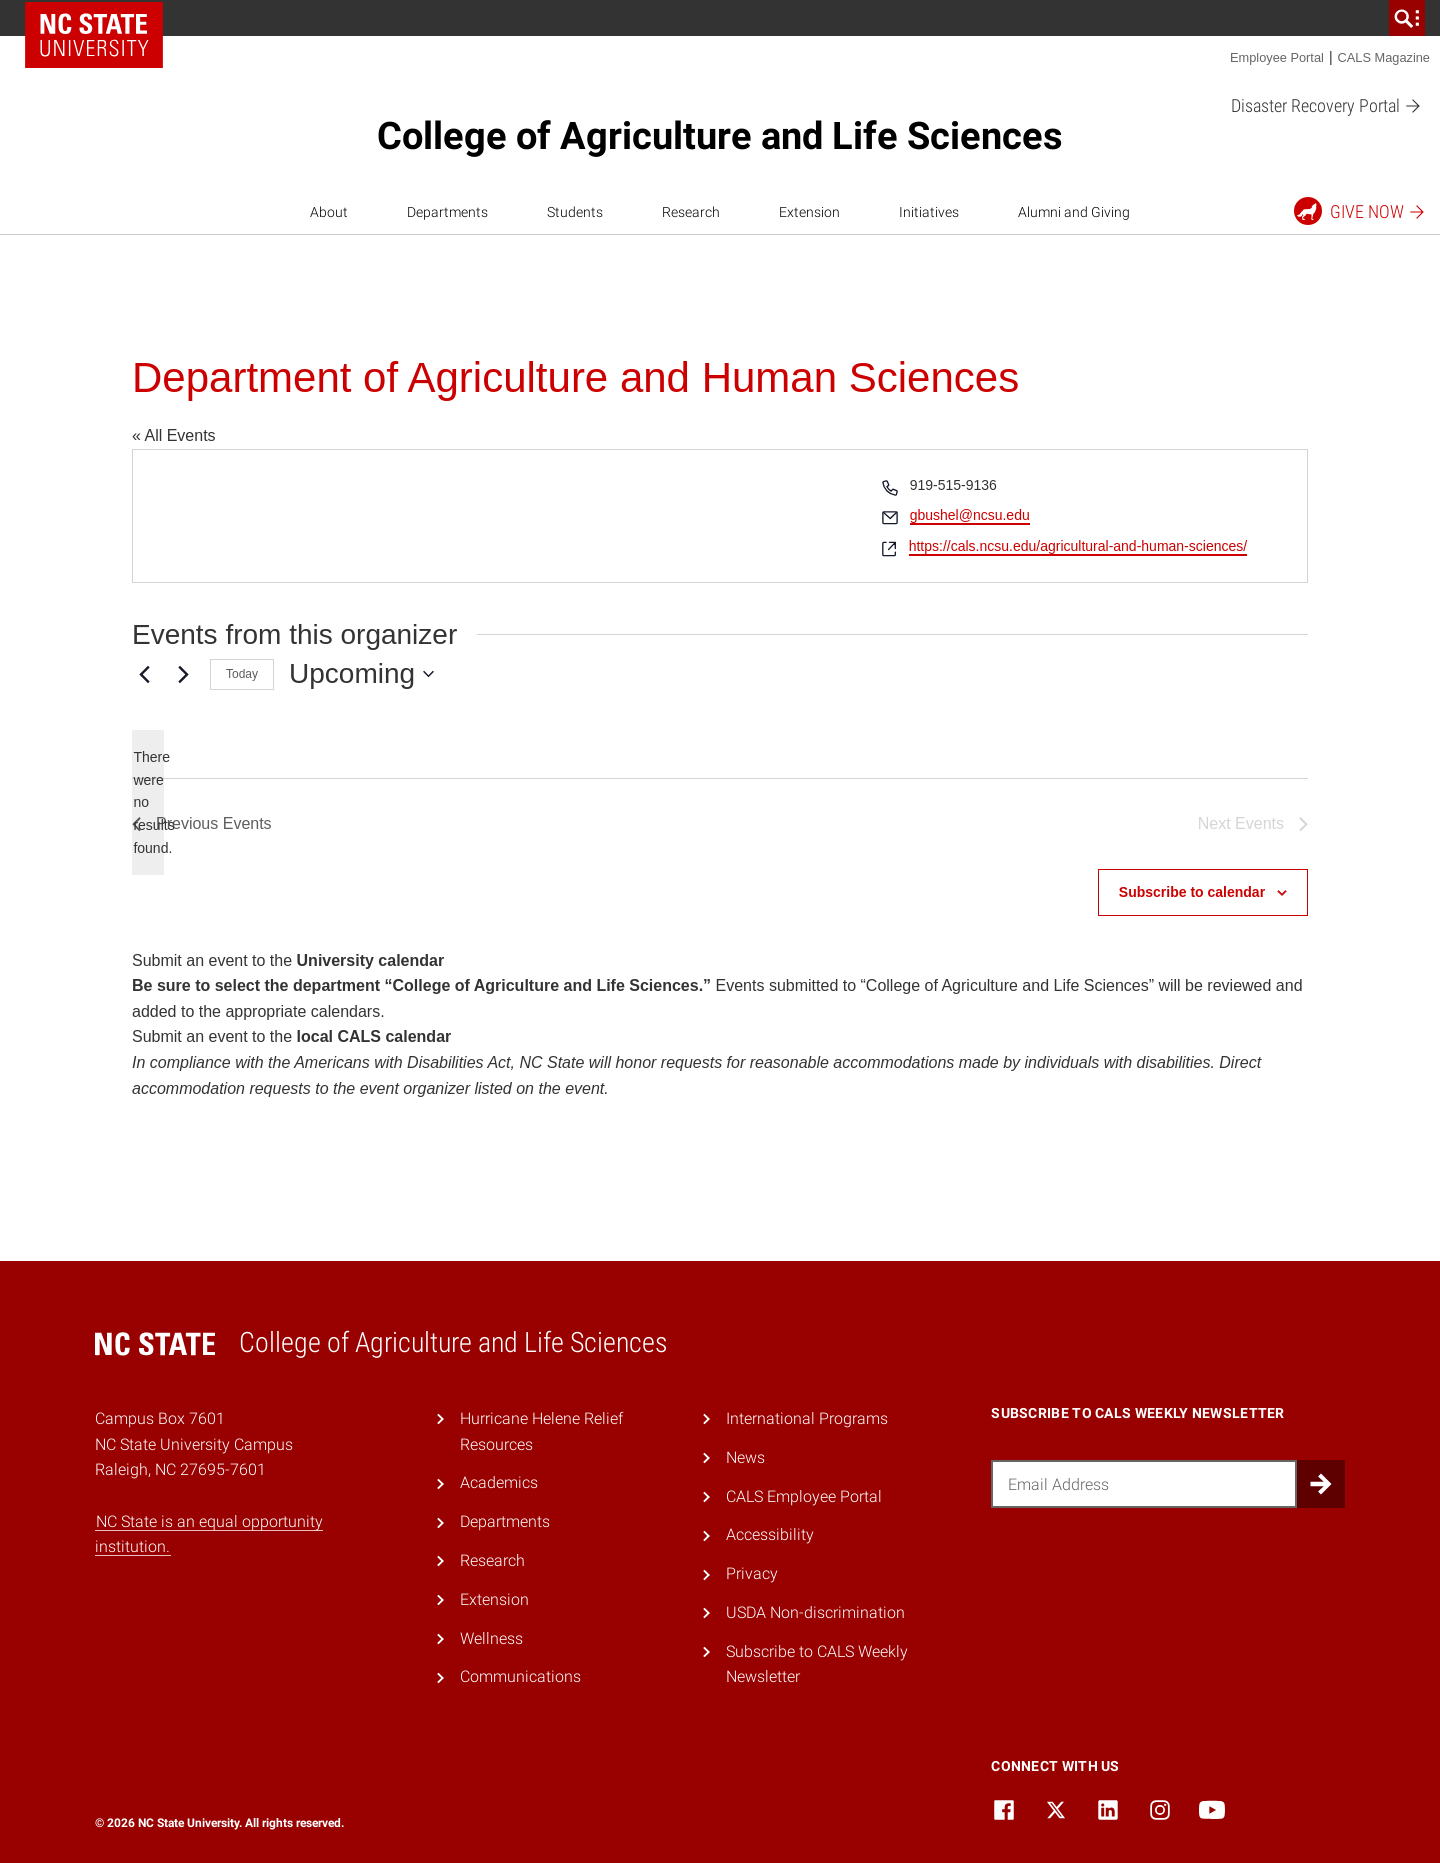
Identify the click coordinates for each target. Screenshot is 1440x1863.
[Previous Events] (144, 674)
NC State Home (94, 35)
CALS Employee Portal (804, 1496)
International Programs (807, 1418)
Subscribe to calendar (1192, 892)
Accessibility (770, 1534)
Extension (809, 212)
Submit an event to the (288, 960)
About (329, 212)
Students (575, 212)
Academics (499, 1482)
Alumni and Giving (1074, 212)
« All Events (174, 435)
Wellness (491, 1638)
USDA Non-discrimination (815, 1612)
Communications (520, 1676)
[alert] (148, 802)
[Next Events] (183, 674)
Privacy (752, 1573)
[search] (1407, 18)
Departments (447, 212)
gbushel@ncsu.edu (970, 515)
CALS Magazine (1384, 57)
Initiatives (929, 212)
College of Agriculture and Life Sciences (720, 136)
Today (242, 674)
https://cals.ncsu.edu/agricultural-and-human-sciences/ (1078, 546)
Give (1360, 211)
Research (691, 212)
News (745, 1457)
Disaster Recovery (1326, 106)
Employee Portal (1277, 57)
